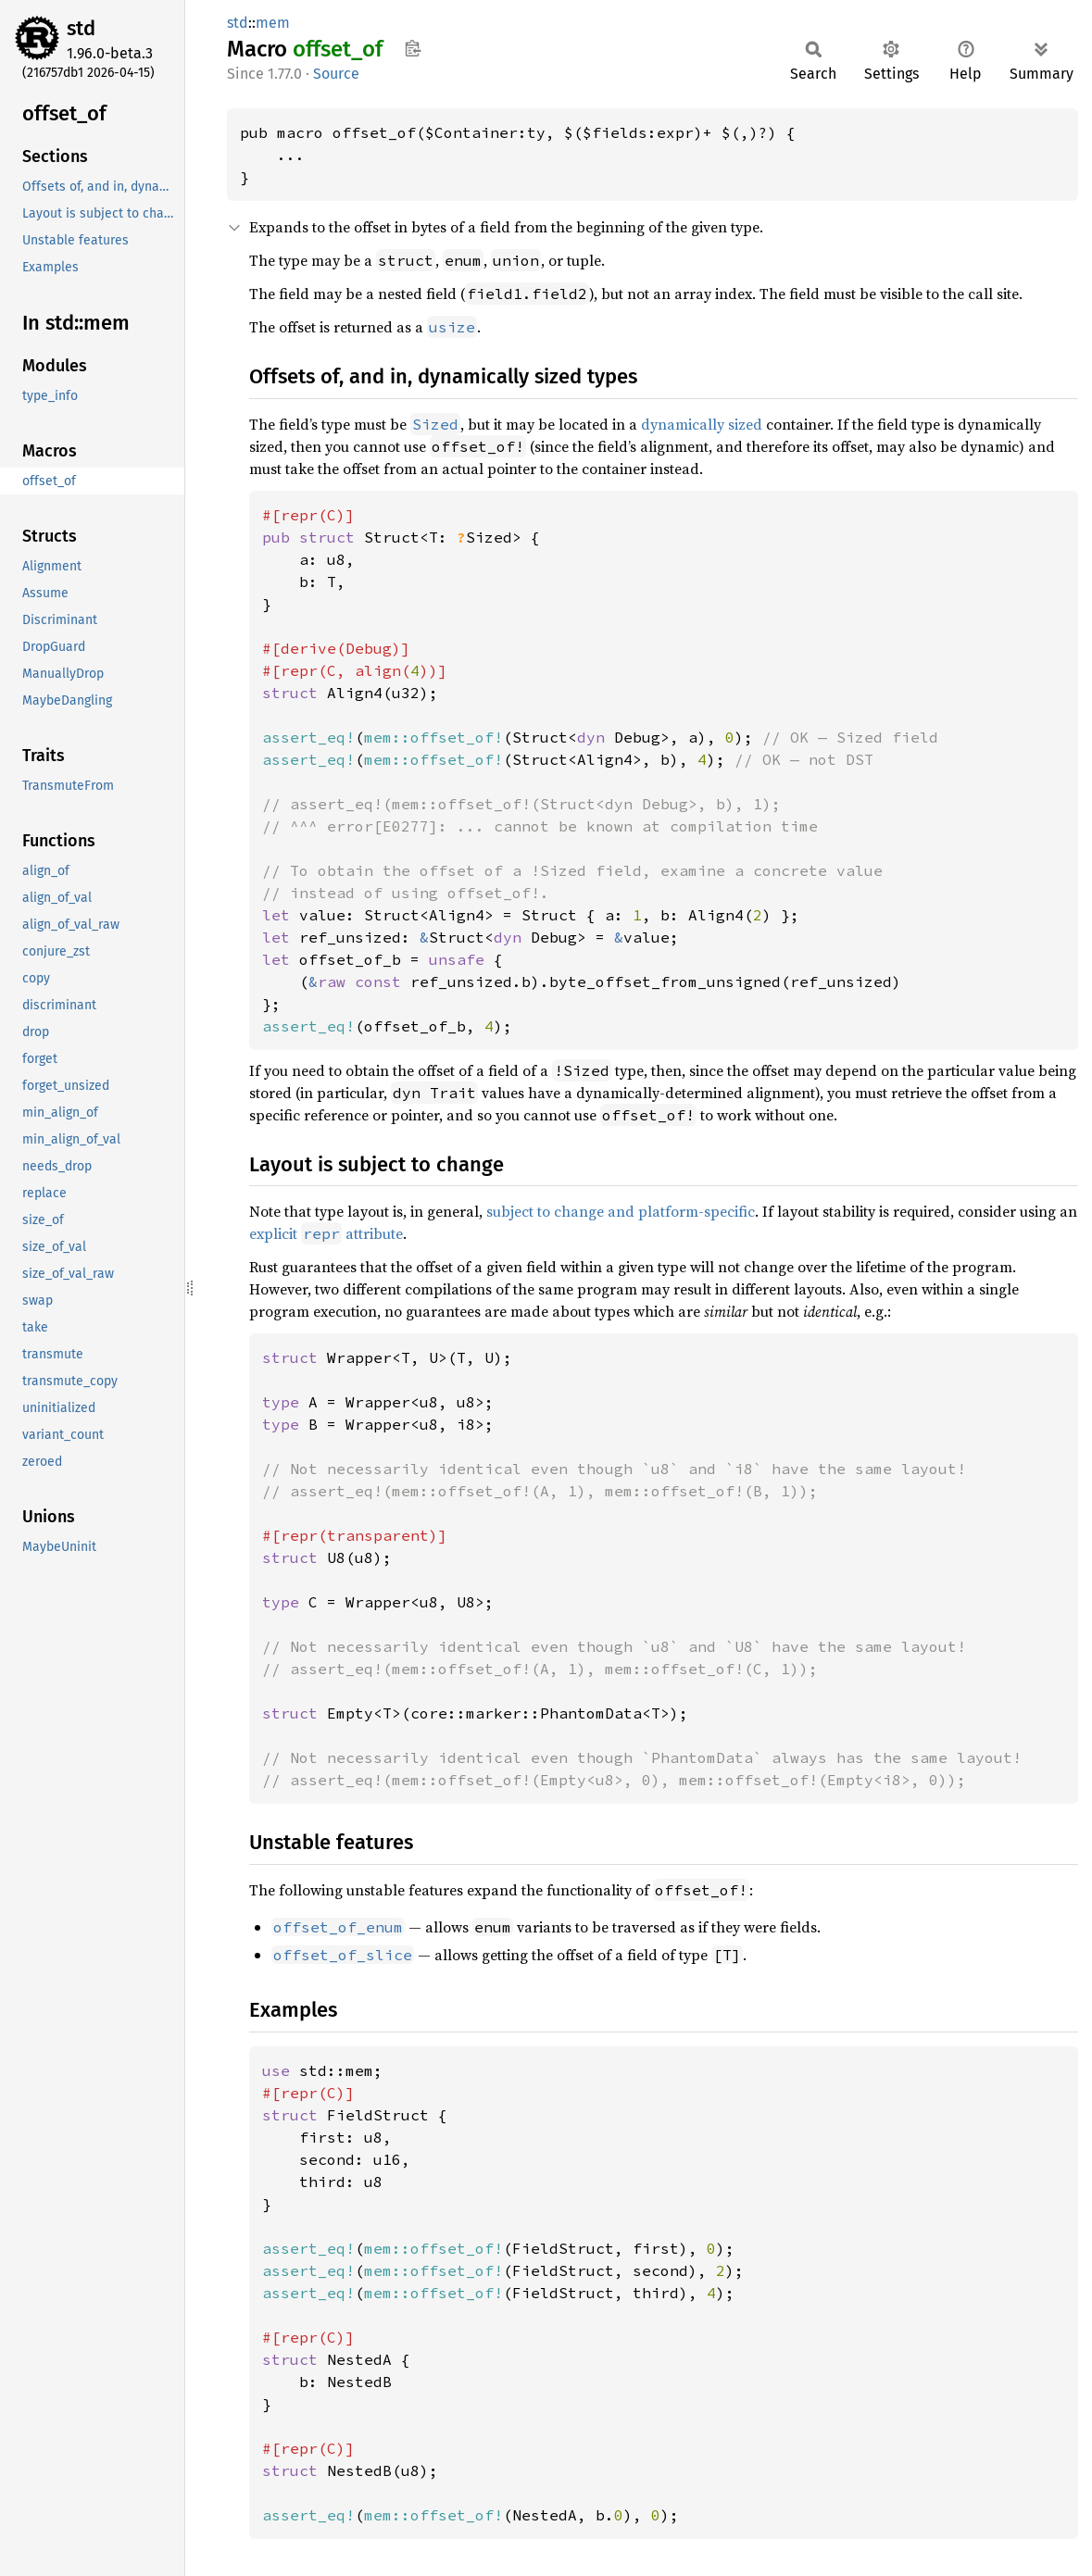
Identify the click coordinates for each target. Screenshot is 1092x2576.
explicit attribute (326, 1233)
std (81, 28)
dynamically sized (701, 424)
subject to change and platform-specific (620, 1211)
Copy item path (412, 48)
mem (273, 22)
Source (336, 73)
